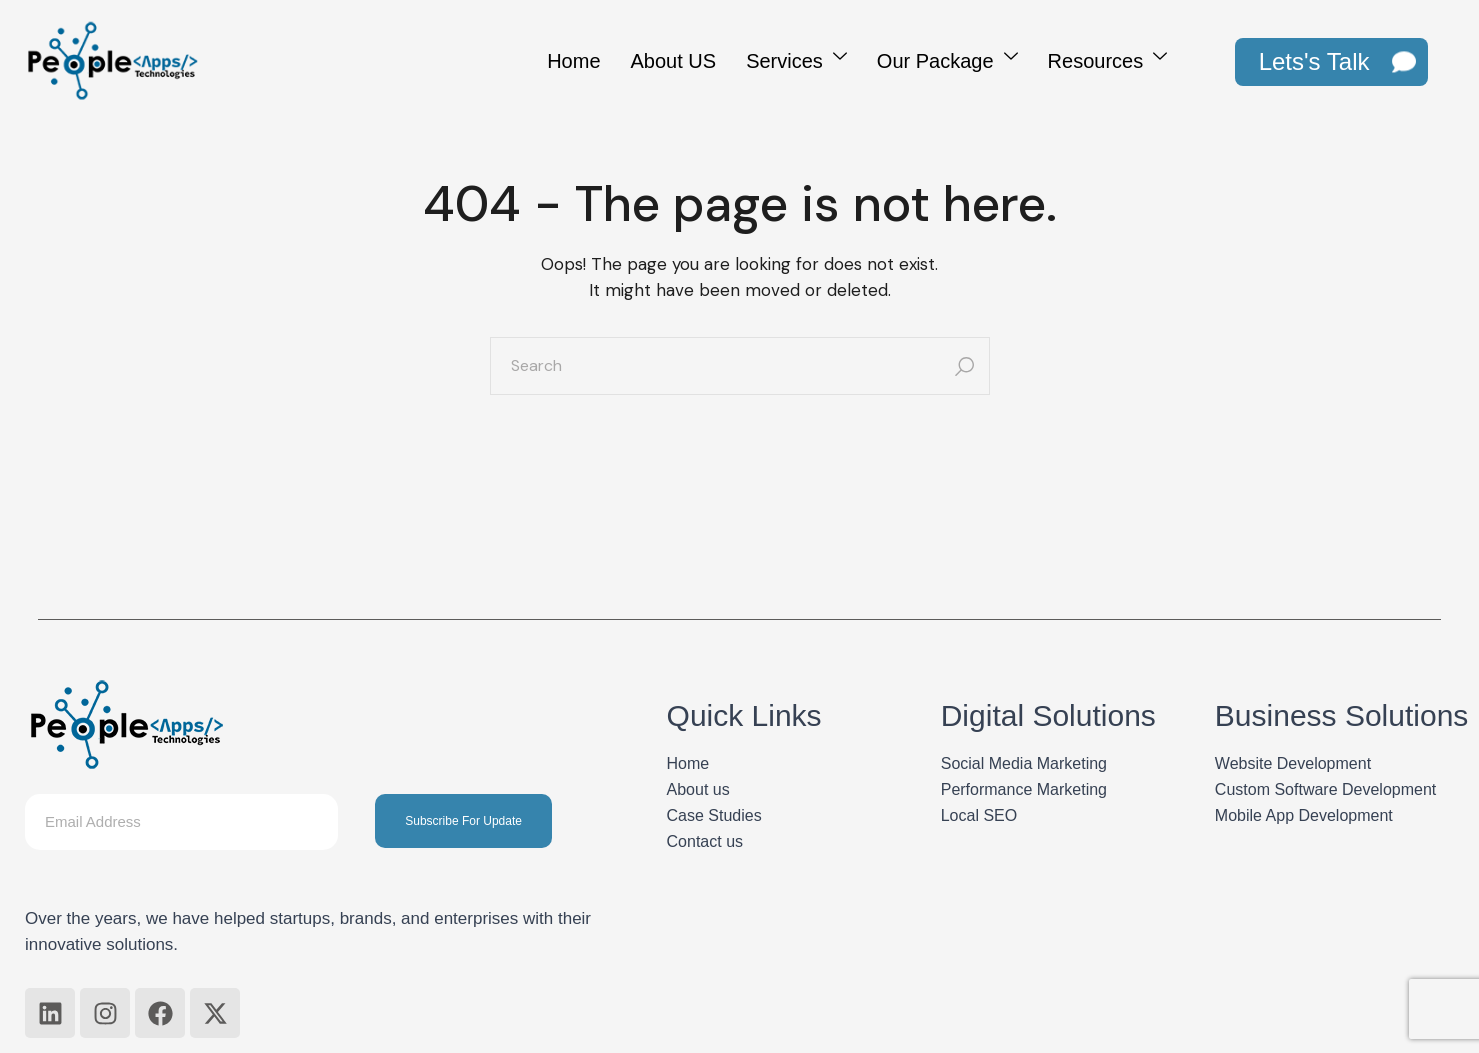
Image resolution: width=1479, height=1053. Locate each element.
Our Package (947, 58)
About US (674, 61)
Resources (1108, 58)
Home (573, 61)
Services (796, 58)
